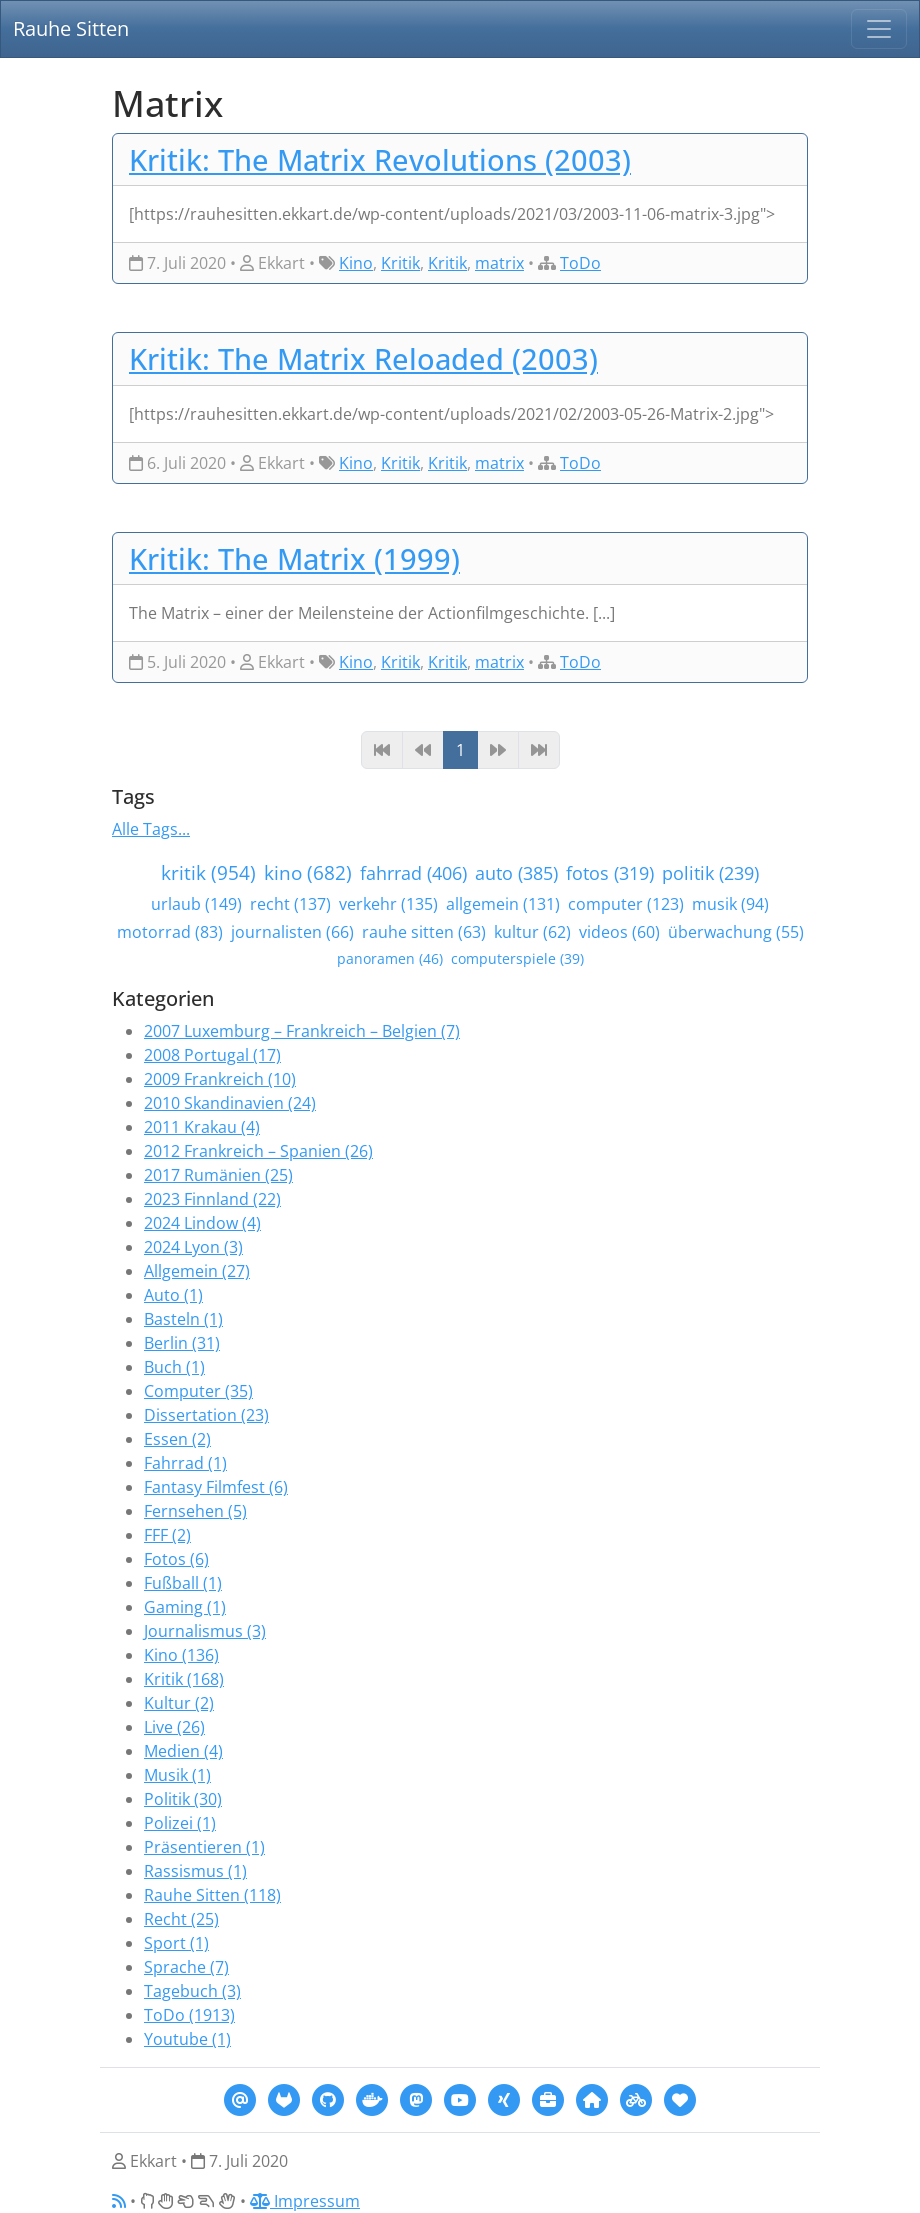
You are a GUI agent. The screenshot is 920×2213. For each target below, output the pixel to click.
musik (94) (730, 904)
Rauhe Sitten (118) (212, 1895)
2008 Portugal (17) (212, 1055)
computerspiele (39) (517, 958)
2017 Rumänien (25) (218, 1175)
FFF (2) (167, 1535)
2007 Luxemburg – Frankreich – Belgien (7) (302, 1031)
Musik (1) (177, 1775)
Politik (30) (183, 1799)
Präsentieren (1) (204, 1847)
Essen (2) (177, 1439)
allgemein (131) (503, 904)
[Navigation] (879, 29)
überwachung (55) (736, 932)
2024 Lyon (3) (193, 1247)
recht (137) (290, 904)
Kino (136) (181, 1655)
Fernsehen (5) (195, 1511)
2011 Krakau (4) (202, 1127)
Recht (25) (181, 1919)
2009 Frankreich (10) (220, 1079)
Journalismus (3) (205, 1631)
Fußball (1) (183, 1583)
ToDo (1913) (189, 2015)
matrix (499, 263)
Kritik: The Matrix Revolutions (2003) (380, 159)
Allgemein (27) (197, 1271)
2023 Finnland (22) (212, 1199)
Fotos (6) (176, 1559)
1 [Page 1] (460, 750)
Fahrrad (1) (185, 1463)
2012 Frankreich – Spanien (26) (258, 1151)
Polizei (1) (180, 1823)
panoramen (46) (390, 958)
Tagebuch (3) (192, 1991)
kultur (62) (532, 932)
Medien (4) (183, 1751)
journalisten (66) (292, 932)
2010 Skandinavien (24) (230, 1103)
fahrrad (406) (413, 873)
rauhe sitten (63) (424, 932)
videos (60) (619, 932)
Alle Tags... (151, 829)
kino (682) (308, 872)
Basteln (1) (183, 1319)
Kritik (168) (184, 1679)
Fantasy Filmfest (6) (216, 1487)
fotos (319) (610, 873)
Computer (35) (198, 1391)
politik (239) (710, 873)
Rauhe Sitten (71, 28)
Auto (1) (173, 1295)
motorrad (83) (170, 932)
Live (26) (174, 1727)
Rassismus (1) (195, 1871)
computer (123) (626, 904)
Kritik (400, 263)
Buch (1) (174, 1367)
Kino (356, 263)
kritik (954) (208, 872)
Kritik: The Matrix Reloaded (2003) (363, 358)
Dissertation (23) (206, 1415)
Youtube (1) (187, 2039)
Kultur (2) (179, 1703)
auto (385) (516, 873)
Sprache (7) (186, 1967)
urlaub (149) (196, 904)
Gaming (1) (185, 1607)
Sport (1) (176, 1943)
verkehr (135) (388, 904)
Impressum (305, 2201)
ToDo (580, 263)
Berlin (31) (182, 1343)
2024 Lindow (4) (202, 1223)
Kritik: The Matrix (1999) (294, 558)
